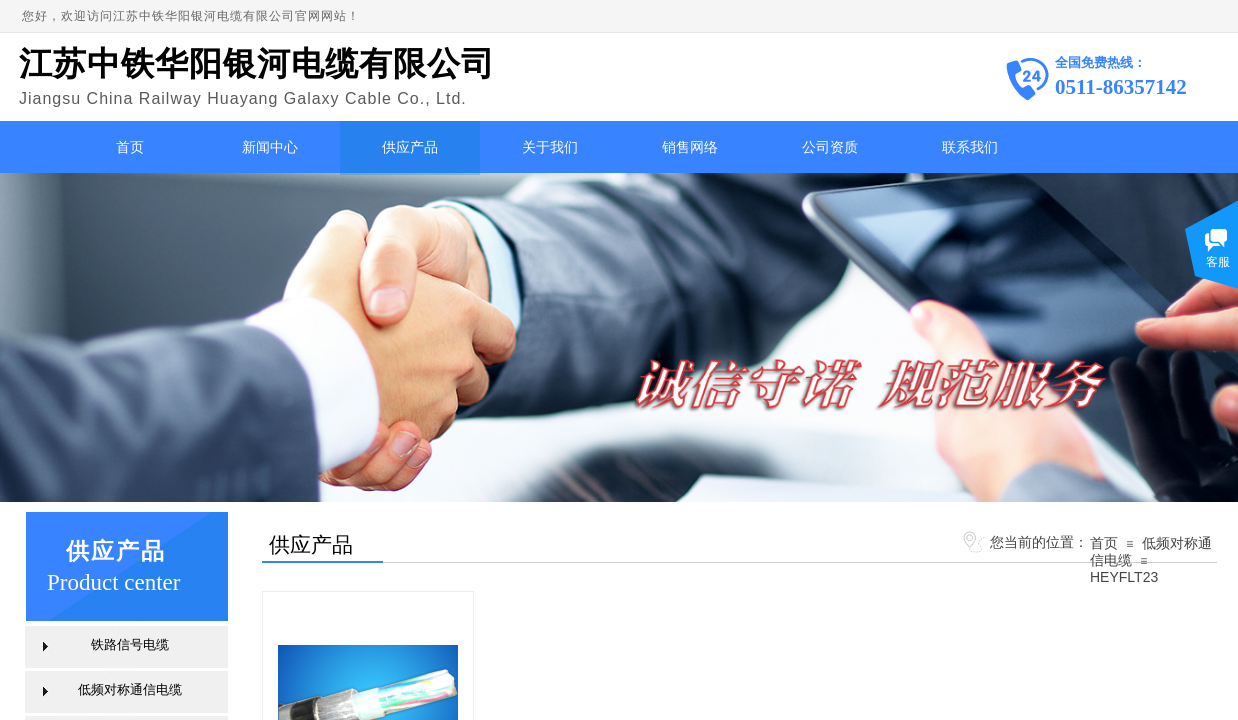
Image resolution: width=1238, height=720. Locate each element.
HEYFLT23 (1124, 577)
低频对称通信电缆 (130, 689)
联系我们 (970, 147)
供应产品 (410, 147)
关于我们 (550, 147)
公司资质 (830, 147)
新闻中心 (270, 147)
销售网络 (690, 147)
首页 (130, 147)
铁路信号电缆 (130, 644)
